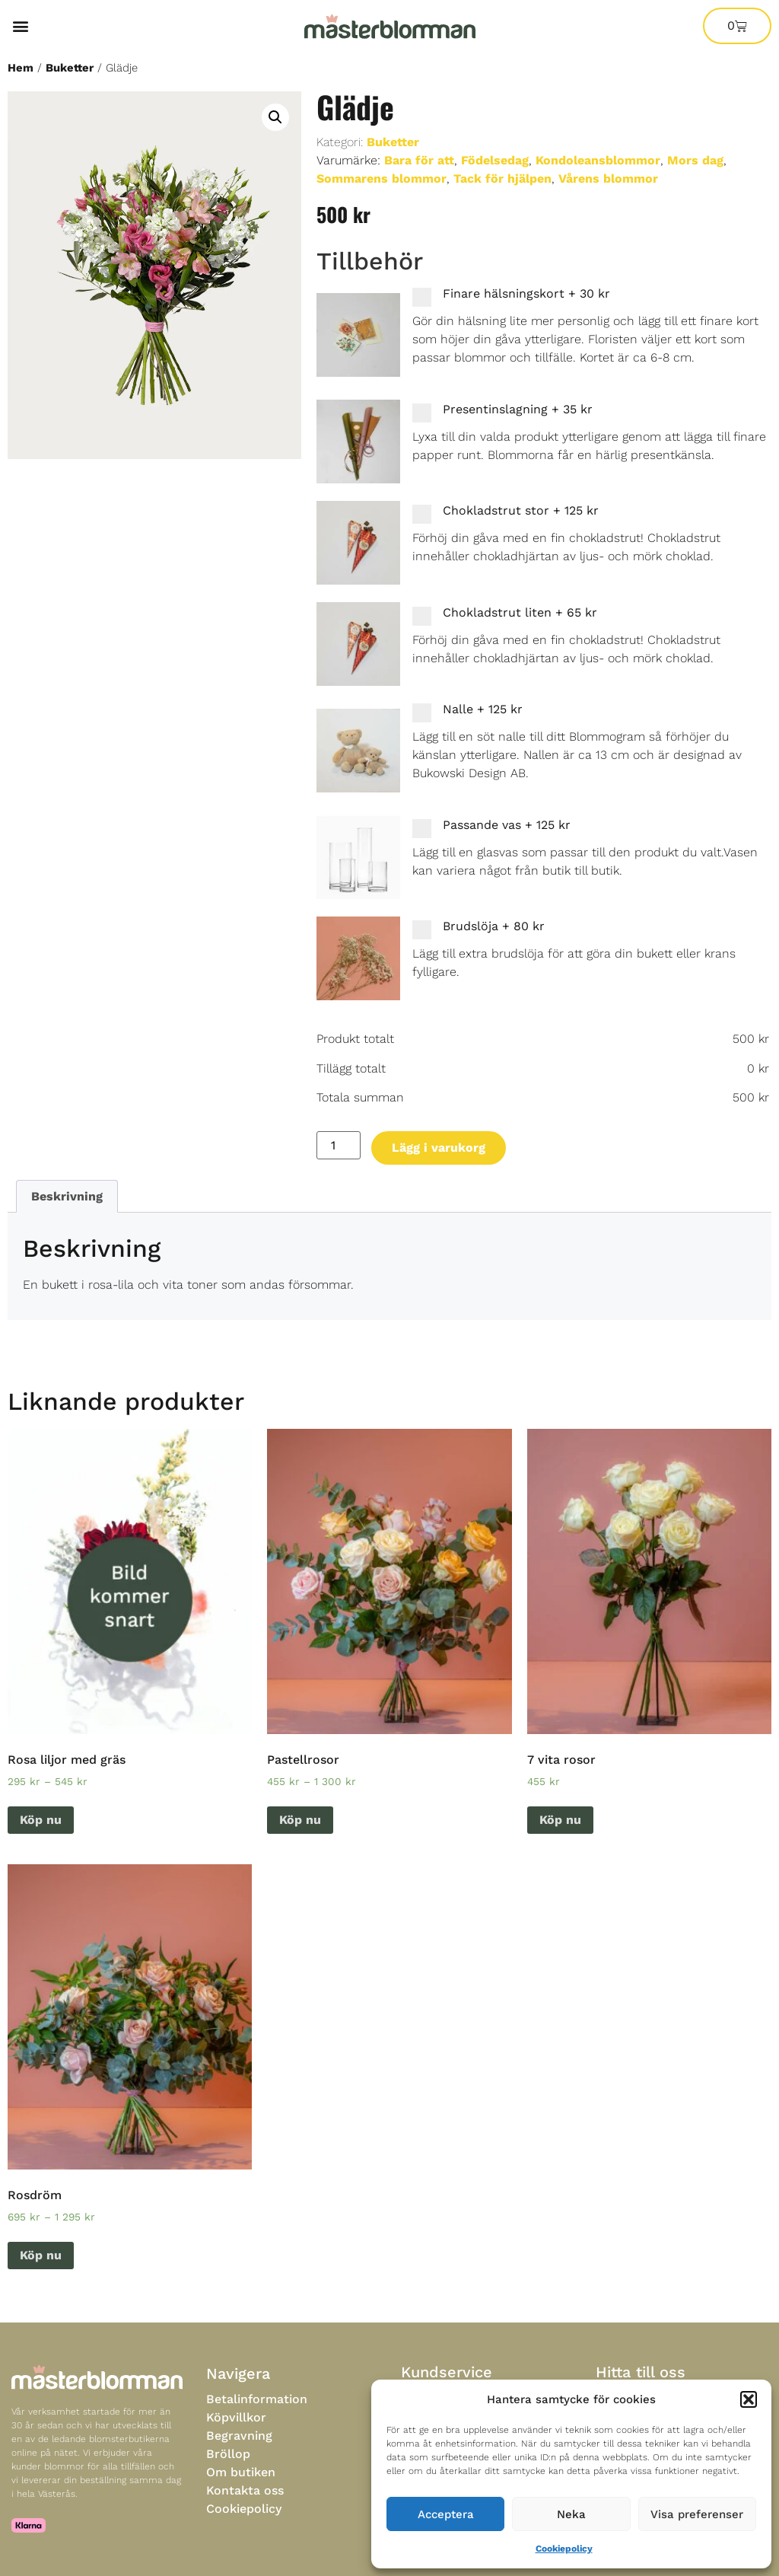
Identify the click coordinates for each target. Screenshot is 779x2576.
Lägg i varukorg (438, 1147)
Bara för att (419, 160)
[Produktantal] (338, 1145)
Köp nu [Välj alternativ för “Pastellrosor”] (300, 1819)
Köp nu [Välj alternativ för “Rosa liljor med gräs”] (41, 1819)
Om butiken (240, 2472)
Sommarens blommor (381, 178)
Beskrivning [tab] (67, 1196)
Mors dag (695, 160)
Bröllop (228, 2454)
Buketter (70, 68)
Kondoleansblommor (598, 160)
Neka (571, 2514)
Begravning (239, 2435)
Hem (20, 68)
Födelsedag (495, 160)
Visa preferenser (696, 2514)
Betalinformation (256, 2399)
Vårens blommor (608, 178)
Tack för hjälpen (502, 178)
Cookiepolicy (564, 2548)
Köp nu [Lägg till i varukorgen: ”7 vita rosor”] (560, 1819)
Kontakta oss (245, 2490)
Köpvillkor (236, 2417)
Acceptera (446, 2514)
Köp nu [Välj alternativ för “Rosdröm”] (41, 2255)
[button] (748, 2399)
